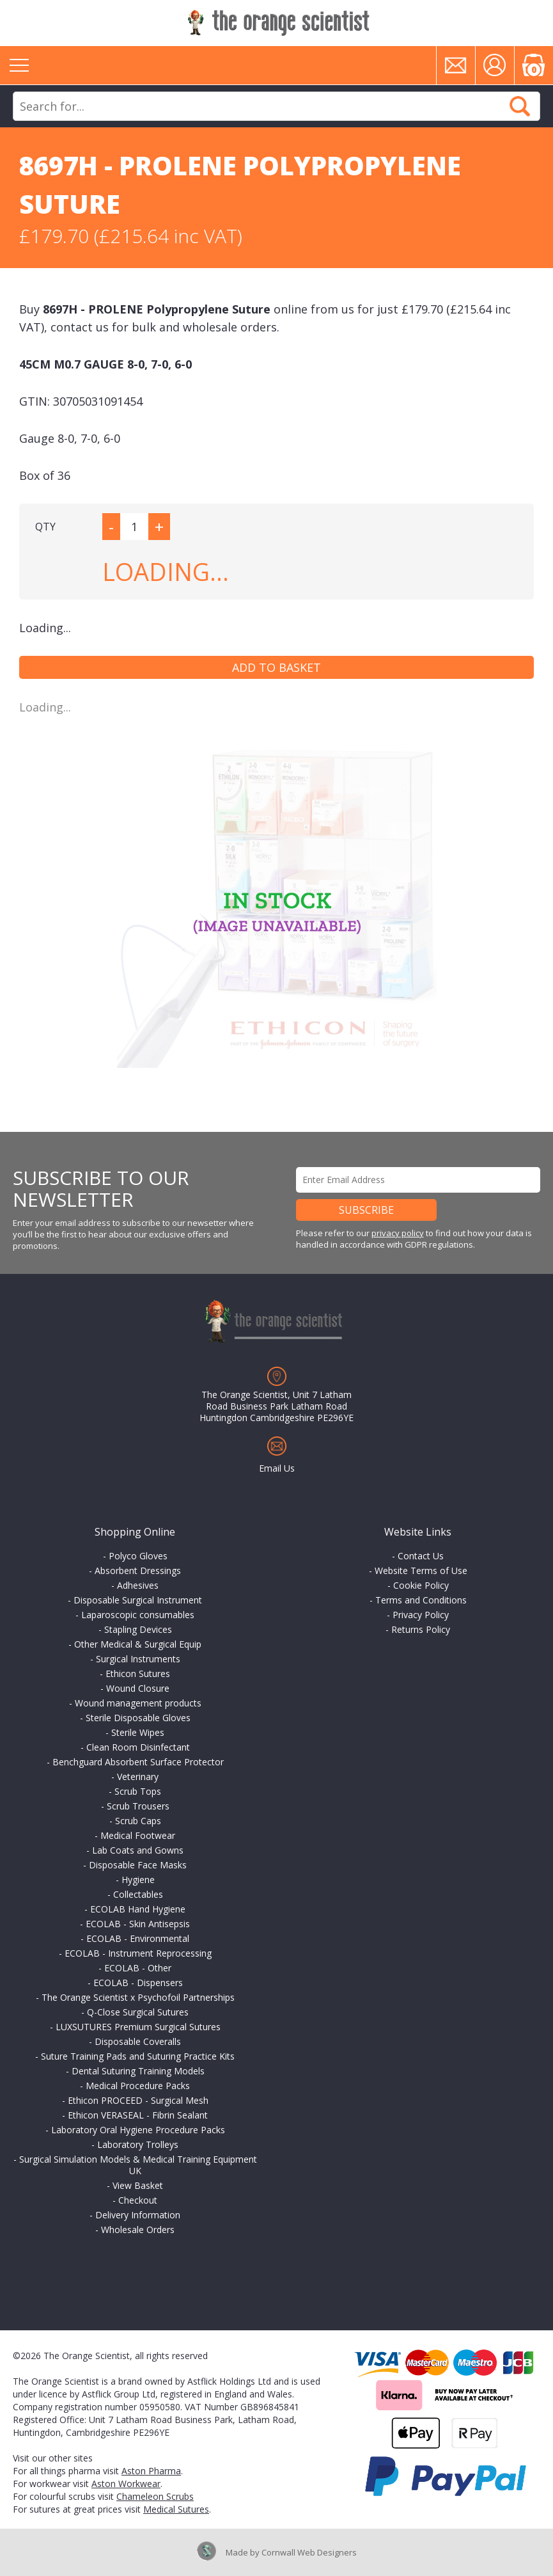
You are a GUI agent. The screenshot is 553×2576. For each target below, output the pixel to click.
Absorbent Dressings (138, 1570)
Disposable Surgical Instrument (138, 1600)
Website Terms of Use (421, 1570)
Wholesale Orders (138, 2229)
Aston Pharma (151, 2471)
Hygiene (138, 1879)
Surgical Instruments (138, 1659)
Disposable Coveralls (138, 2041)
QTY (45, 527)
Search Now (519, 106)
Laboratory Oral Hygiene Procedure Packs (138, 2130)
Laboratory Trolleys (137, 2144)
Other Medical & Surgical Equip (137, 1644)
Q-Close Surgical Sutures (138, 2012)
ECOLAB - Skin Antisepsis (138, 1924)
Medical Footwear (137, 1835)
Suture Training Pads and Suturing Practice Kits (138, 2056)
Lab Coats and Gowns (137, 1850)
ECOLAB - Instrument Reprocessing (138, 1953)
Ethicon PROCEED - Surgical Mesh (138, 2100)
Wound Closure (137, 1688)
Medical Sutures (176, 2509)
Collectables (138, 1894)
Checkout (137, 2200)
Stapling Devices (138, 1629)
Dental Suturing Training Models (138, 2071)
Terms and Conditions (421, 1600)
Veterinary (138, 1776)
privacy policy (397, 1233)
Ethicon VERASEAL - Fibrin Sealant (138, 2115)
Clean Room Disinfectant (138, 1747)
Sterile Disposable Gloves (138, 1718)
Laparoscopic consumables (137, 1615)
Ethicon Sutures (137, 1673)
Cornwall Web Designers (309, 2552)
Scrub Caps (138, 1821)
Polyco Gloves (138, 1556)
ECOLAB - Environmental (137, 1938)
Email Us (277, 1468)
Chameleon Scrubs (155, 2496)
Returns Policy (420, 1629)
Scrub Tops (137, 1791)
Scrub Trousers (138, 1806)
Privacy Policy (421, 1615)
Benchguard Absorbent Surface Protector (138, 1762)
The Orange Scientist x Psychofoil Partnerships (138, 1997)
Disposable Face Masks (138, 1865)
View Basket (138, 2185)
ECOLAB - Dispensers (138, 1982)
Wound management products (138, 1703)
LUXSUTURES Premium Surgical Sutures (138, 2027)
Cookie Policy (421, 1585)
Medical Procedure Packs (138, 2085)
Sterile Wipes (137, 1732)
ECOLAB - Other (137, 1968)
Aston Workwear (125, 2483)
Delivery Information (137, 2215)
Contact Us (421, 1556)
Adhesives (138, 1585)
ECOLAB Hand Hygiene (137, 1909)
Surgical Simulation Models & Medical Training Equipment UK (138, 2165)
